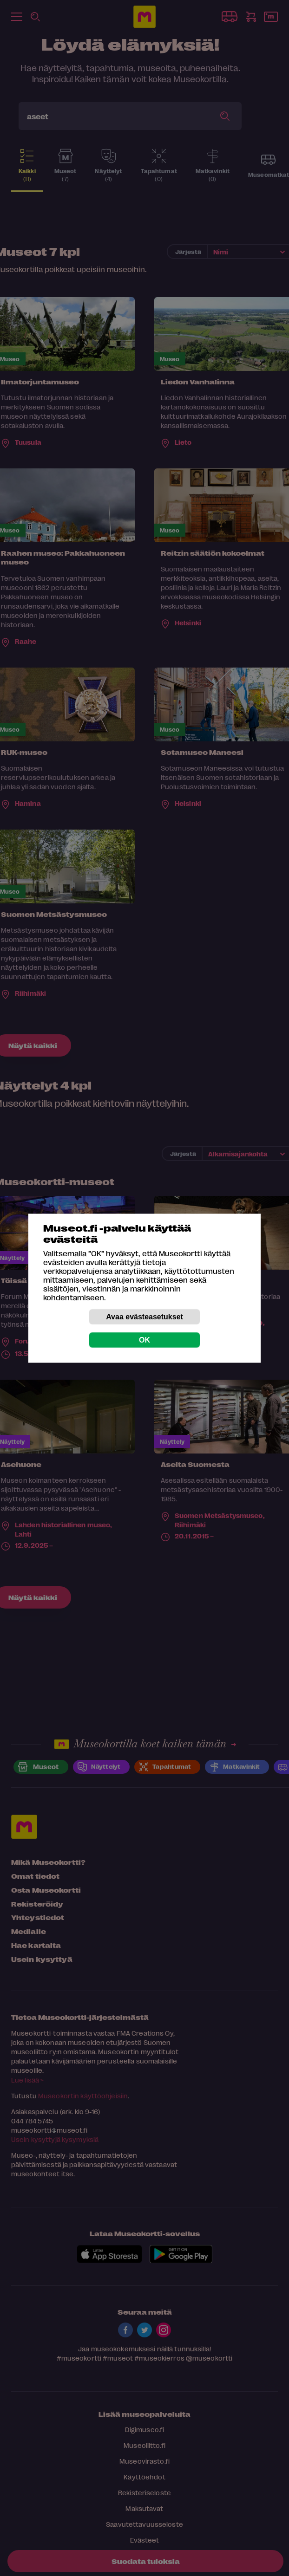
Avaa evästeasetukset (144, 1316)
